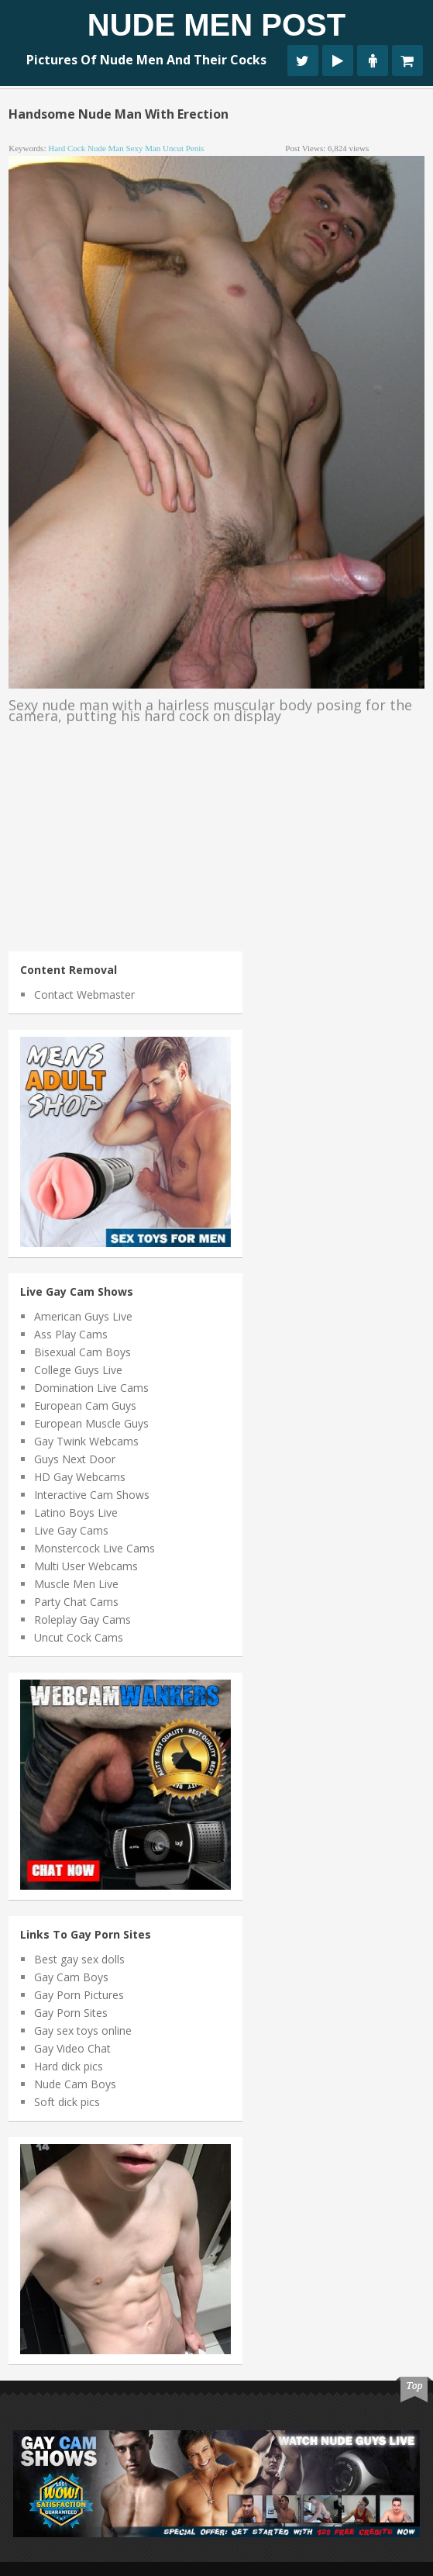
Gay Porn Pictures (79, 1994)
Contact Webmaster (84, 994)
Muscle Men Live (76, 1583)
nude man (106, 148)
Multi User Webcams (86, 1566)
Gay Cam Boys (71, 1977)
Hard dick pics (68, 2066)
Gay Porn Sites (71, 2012)
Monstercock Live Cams (94, 1548)
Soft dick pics (67, 2101)
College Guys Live (78, 1369)
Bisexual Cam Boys (82, 1352)
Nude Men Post (216, 25)
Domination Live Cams (91, 1387)
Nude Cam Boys (75, 2084)
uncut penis (183, 148)
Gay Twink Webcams (86, 1441)
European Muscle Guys (91, 1423)
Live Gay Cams (71, 1530)
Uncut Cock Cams (78, 1637)
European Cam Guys (85, 1405)
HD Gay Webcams (79, 1476)
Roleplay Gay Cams (82, 1619)
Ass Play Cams (71, 1334)
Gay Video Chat (72, 2048)
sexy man (142, 148)
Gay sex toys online (83, 2030)
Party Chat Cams (76, 1601)
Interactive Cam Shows (91, 1494)
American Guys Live (83, 1316)
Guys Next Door (74, 1459)
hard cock (66, 148)
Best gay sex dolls (79, 1959)
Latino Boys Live (76, 1512)
